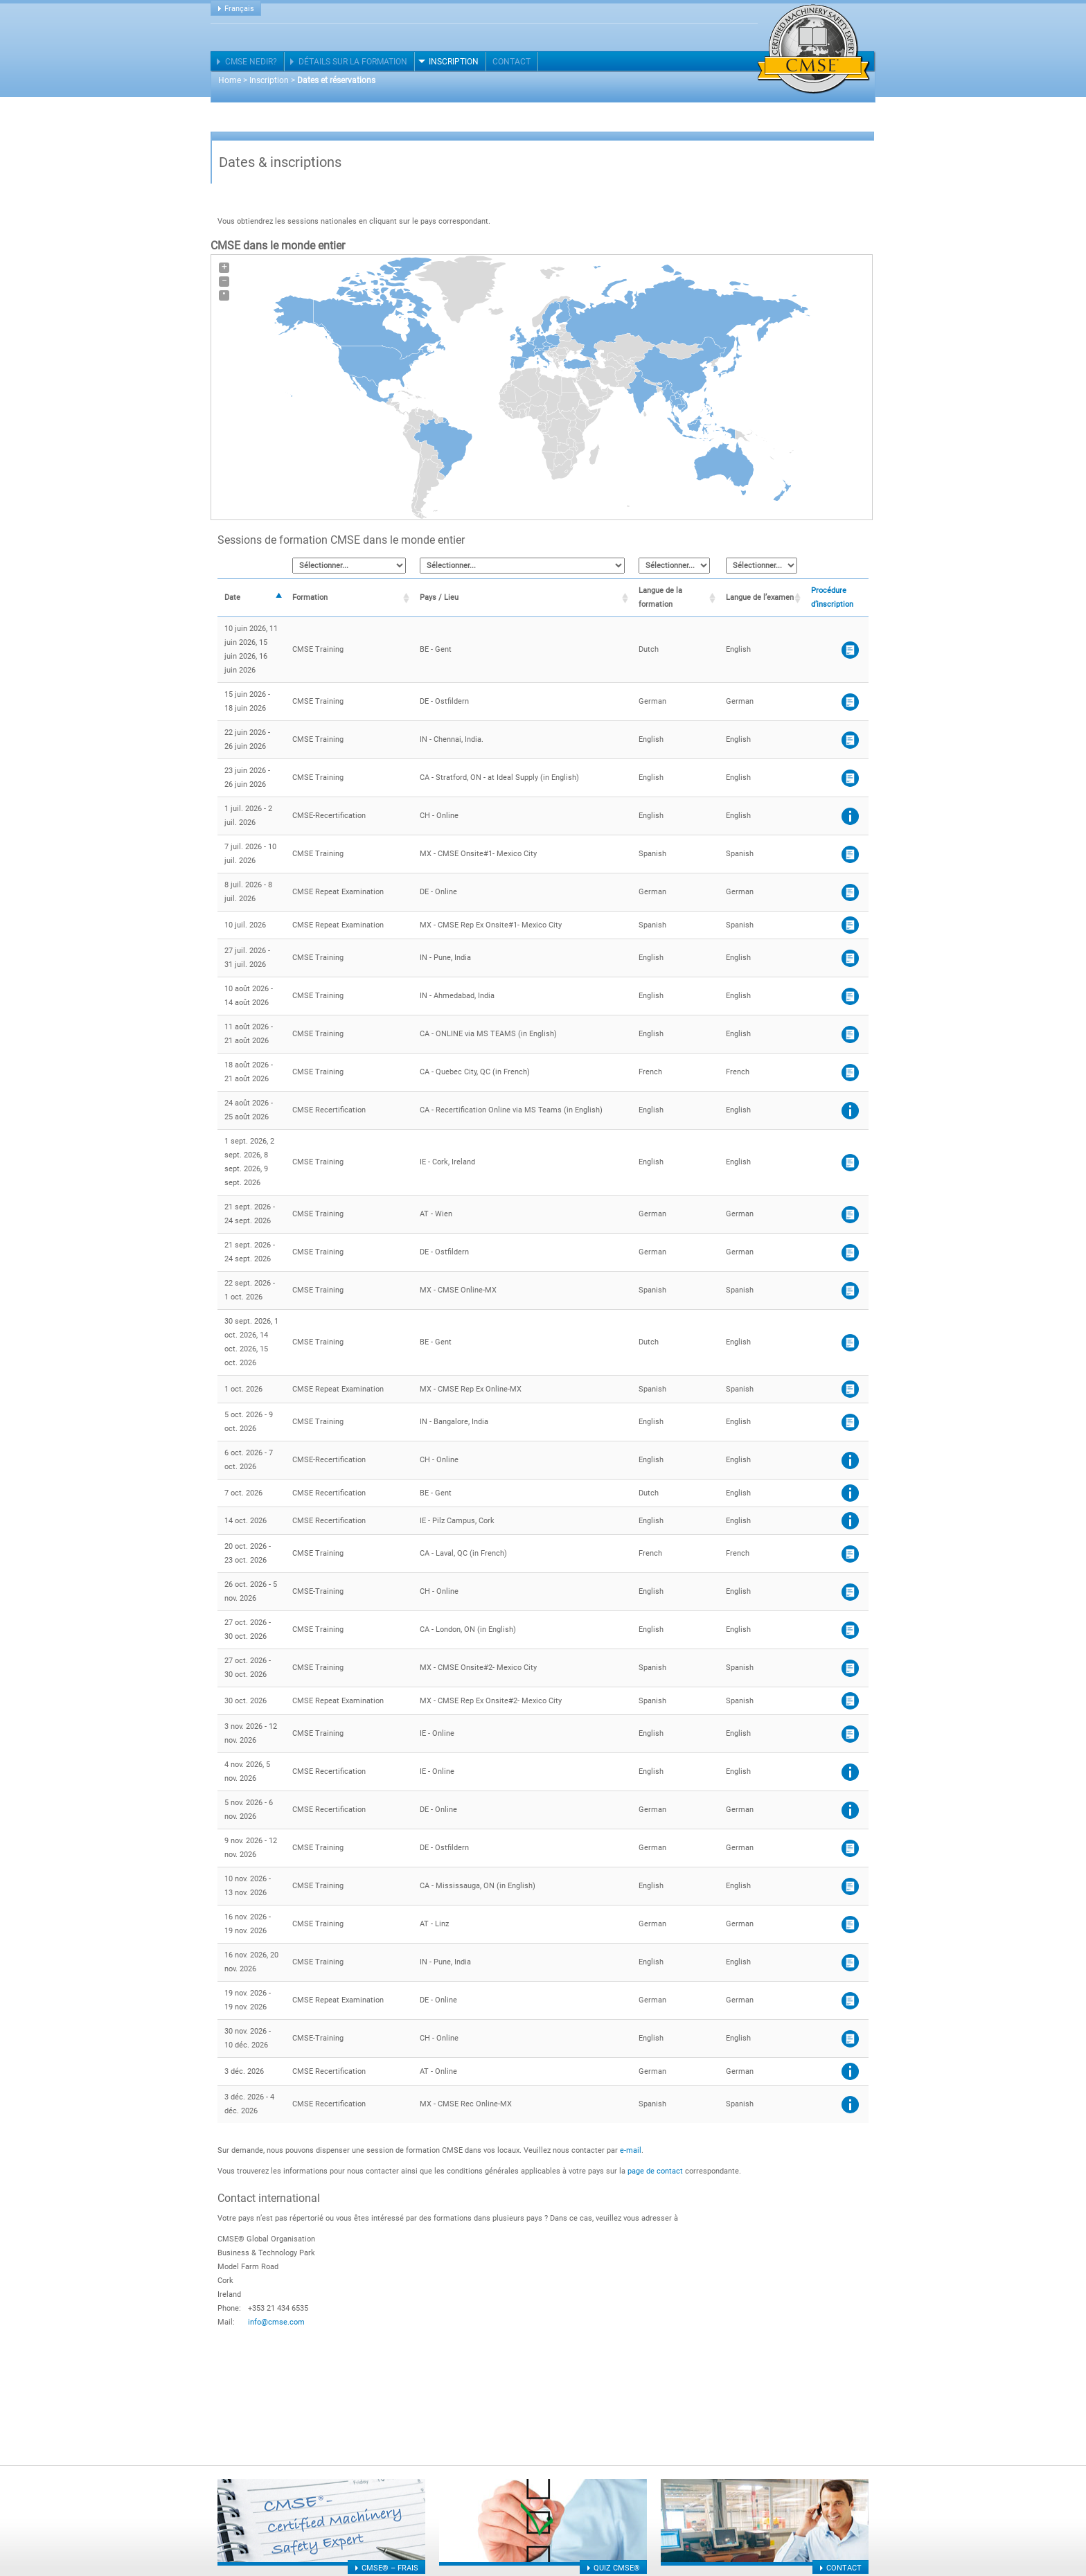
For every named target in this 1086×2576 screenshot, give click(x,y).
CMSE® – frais (390, 2568)
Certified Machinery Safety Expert (814, 49)
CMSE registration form (850, 1592)
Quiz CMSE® (617, 2568)
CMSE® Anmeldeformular (850, 1214)
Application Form (850, 1162)
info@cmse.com (276, 2322)
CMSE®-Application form (850, 740)
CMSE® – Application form (850, 778)
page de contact (655, 2171)
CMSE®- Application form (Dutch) (850, 650)
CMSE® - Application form (850, 702)
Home (229, 80)
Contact (511, 61)
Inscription (454, 61)
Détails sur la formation (353, 61)
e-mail (630, 2150)
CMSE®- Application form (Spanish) (850, 854)
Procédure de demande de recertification (850, 816)
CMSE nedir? (251, 61)
